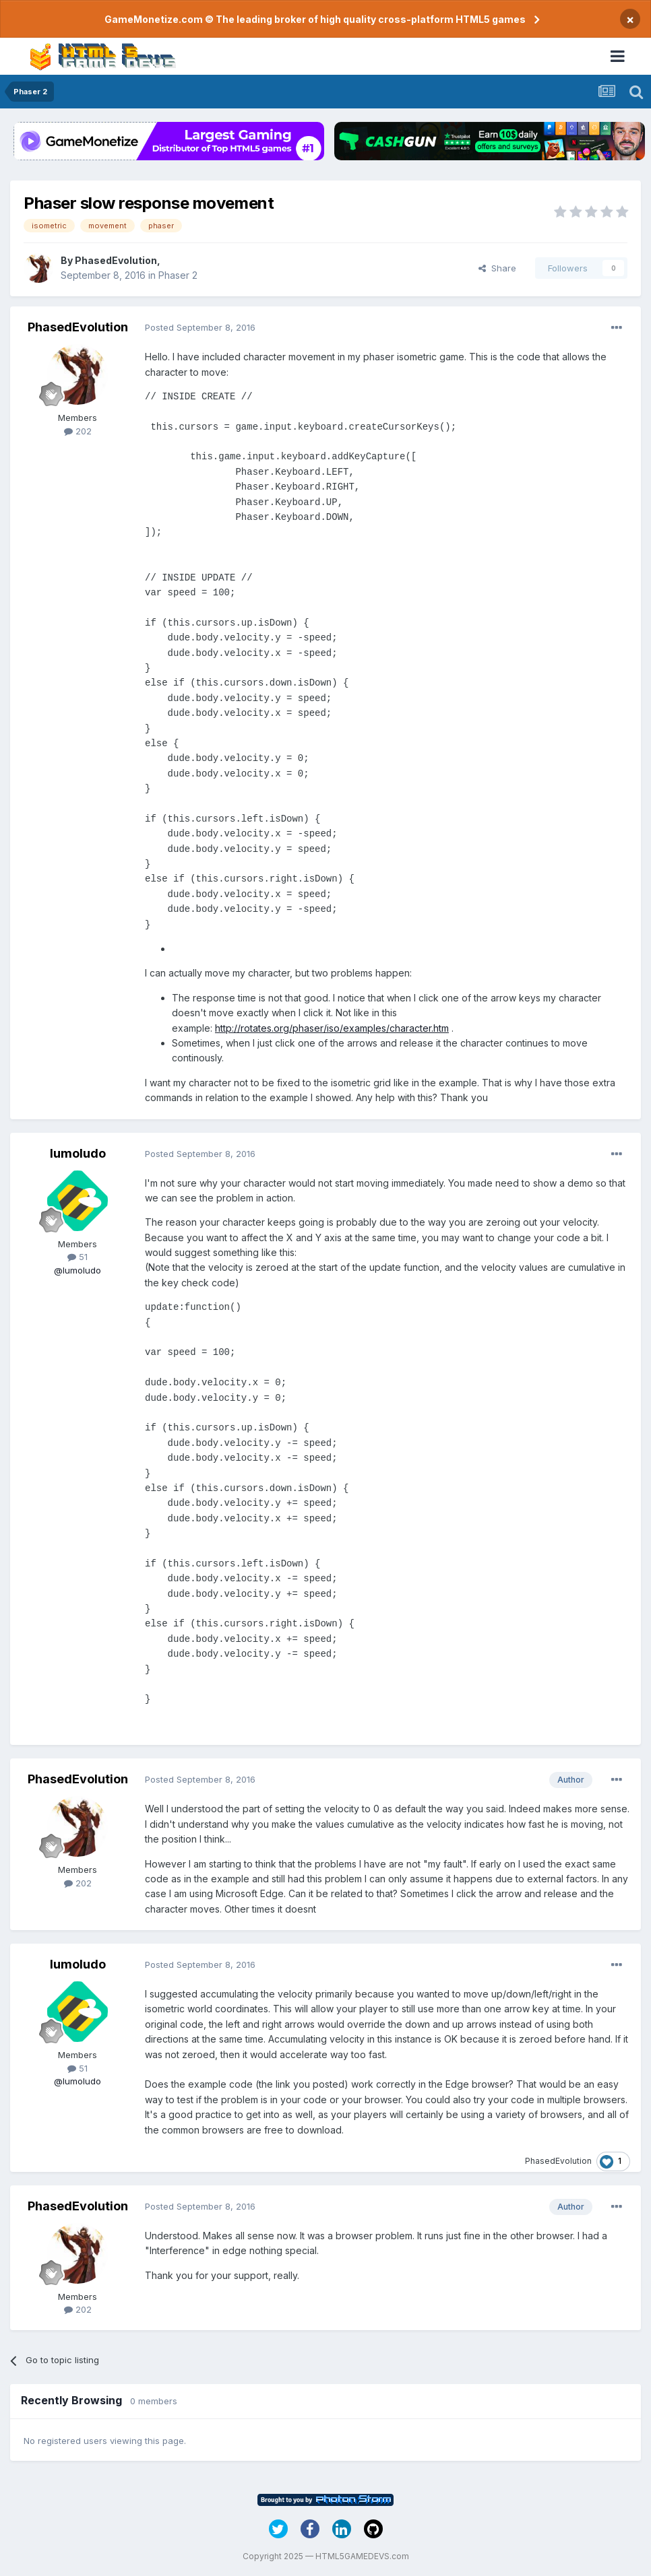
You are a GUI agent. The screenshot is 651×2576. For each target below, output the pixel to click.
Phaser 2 (177, 275)
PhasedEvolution (116, 260)
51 (77, 1256)
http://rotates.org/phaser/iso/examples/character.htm (332, 1028)
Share (497, 268)
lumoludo (78, 1153)
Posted (200, 327)
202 (78, 431)
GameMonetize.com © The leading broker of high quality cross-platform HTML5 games (315, 19)
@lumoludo (77, 1270)
